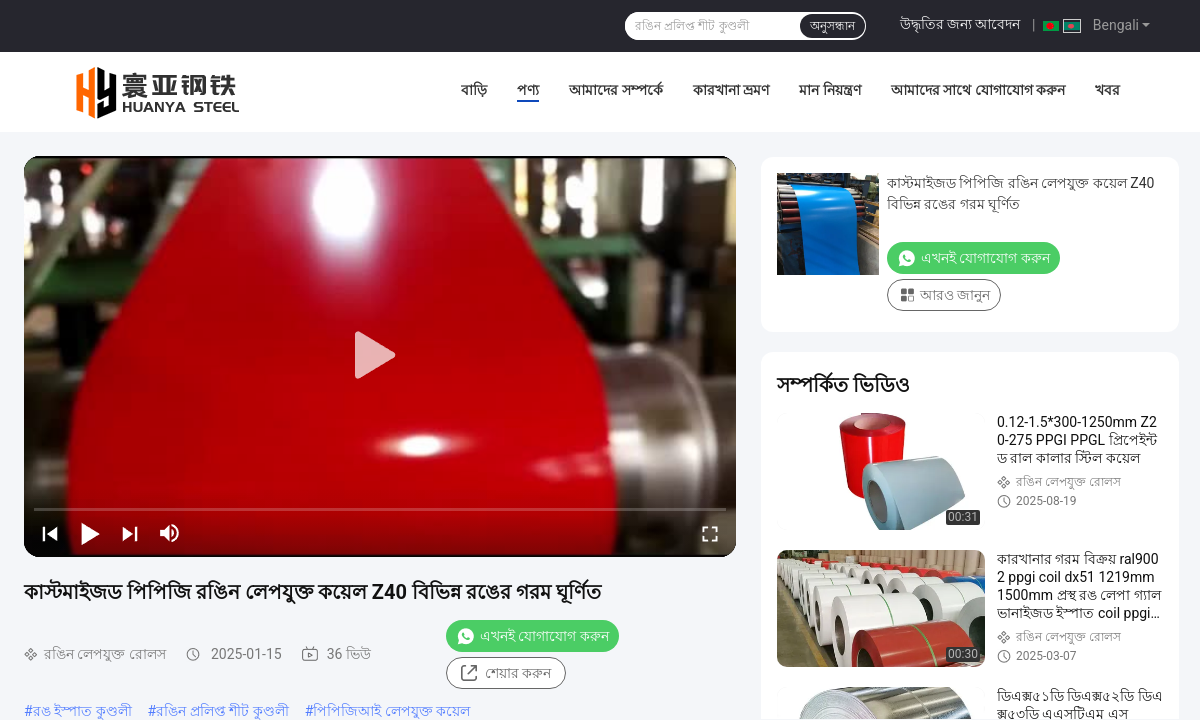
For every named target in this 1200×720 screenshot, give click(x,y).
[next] (130, 533)
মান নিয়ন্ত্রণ (829, 90)
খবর (1107, 90)
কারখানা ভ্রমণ (731, 90)
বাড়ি (474, 90)
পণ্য (528, 90)
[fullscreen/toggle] (710, 533)
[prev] (50, 533)
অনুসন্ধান (832, 26)
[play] (380, 356)
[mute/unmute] (170, 533)
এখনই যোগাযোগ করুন (532, 636)
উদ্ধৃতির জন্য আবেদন (960, 24)
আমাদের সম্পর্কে (615, 90)
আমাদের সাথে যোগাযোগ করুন (978, 90)
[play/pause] (90, 533)
